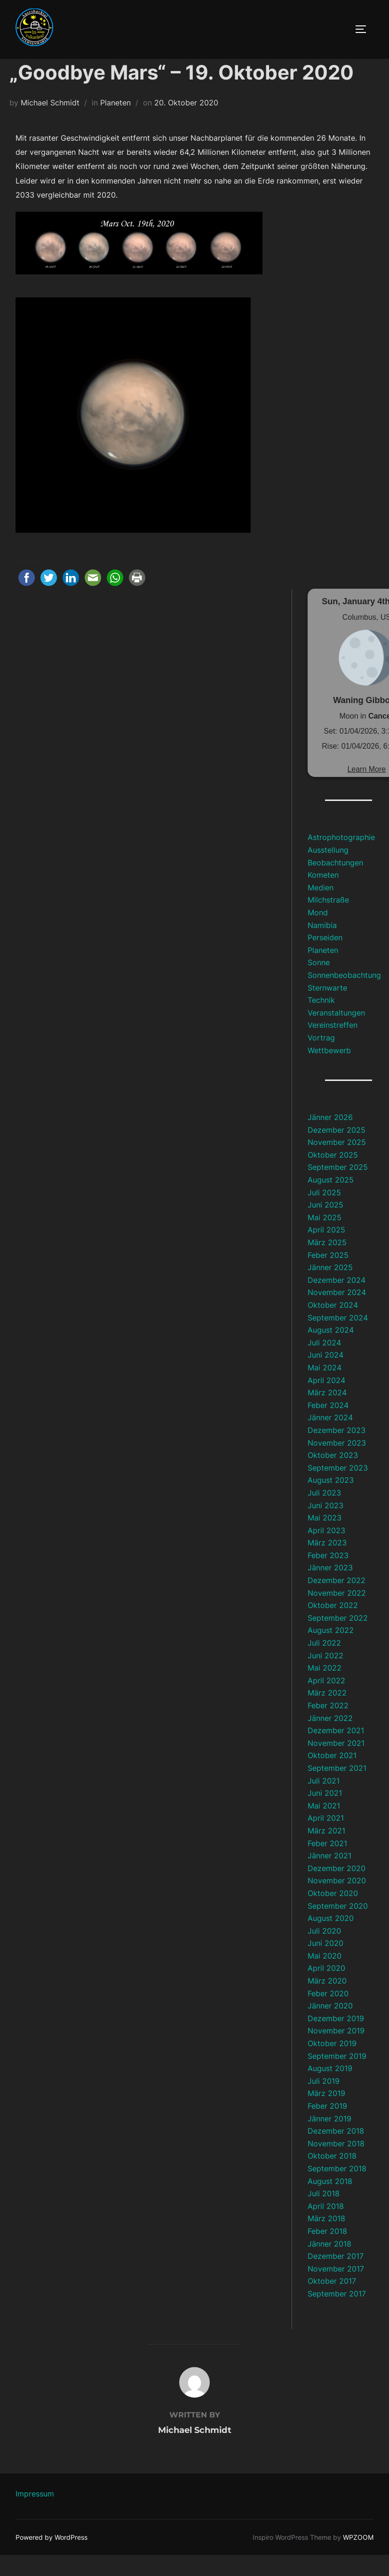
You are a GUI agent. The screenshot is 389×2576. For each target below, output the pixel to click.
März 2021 (326, 1851)
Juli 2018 (324, 2214)
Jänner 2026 (330, 1138)
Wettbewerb (329, 1071)
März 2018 (326, 2239)
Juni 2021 (325, 1814)
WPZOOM (358, 2558)
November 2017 (336, 2290)
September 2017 (337, 2315)
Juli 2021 (324, 1801)
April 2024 (326, 1401)
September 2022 (338, 1639)
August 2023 (331, 1501)
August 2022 (331, 1651)
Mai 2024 (324, 1388)
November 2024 (337, 1313)
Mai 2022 (324, 1689)
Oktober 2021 (332, 1776)
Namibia (322, 946)
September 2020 (338, 1926)
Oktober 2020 (333, 1914)
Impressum (35, 2514)
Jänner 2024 (330, 1438)
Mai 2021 (324, 1827)
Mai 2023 (324, 1539)
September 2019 (337, 2076)
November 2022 (337, 1613)
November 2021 (336, 1764)
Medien (320, 908)
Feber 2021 (327, 1864)
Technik (321, 1021)
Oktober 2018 (332, 2177)
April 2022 (326, 1701)
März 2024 (327, 1413)
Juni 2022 (325, 1676)
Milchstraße (328, 921)
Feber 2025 (328, 1275)
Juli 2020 (324, 1952)
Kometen (323, 896)
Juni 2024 (325, 1376)
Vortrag (321, 1059)
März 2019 (326, 2114)
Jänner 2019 (329, 2139)
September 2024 (338, 1338)
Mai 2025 (324, 1238)
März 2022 (327, 1714)
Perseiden (325, 958)
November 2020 (337, 1901)
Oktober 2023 (333, 1476)
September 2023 (338, 1489)
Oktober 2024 (333, 1326)
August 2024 (331, 1351)
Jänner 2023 (330, 1588)
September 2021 (337, 1789)
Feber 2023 (328, 1576)
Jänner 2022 (330, 1739)
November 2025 (337, 1163)
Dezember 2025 (336, 1151)
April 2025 (326, 1251)
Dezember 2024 (336, 1301)
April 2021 (326, 1839)
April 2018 (326, 2227)
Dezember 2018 (336, 2152)
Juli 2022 (324, 1664)
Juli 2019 (324, 2102)
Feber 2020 (328, 2014)
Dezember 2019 (336, 2039)
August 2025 (331, 1201)
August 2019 (330, 2089)
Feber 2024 (328, 1426)
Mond (318, 933)
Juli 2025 (324, 1213)
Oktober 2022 (333, 1626)
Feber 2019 (327, 2127)
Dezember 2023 (336, 1451)
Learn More (366, 790)
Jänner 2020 (330, 2027)
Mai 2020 (324, 1977)
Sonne (319, 983)
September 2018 (337, 2189)
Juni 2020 (325, 1964)
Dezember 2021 (336, 1751)
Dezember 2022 (336, 1601)
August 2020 (331, 1939)
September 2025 (338, 1188)
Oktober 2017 (332, 2302)
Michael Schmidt (50, 123)
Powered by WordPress (51, 2558)
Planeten (115, 123)
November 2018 (336, 2164)
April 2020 (326, 1989)
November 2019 (336, 2051)
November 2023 (337, 1463)
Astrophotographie (341, 858)
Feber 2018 (327, 2252)
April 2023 (326, 1551)
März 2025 (327, 1263)
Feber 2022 (328, 1726)
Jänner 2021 (329, 1876)
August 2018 (330, 2202)
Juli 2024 (324, 1363)
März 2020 (327, 2002)
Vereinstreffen (332, 1046)
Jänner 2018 (329, 2264)
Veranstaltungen (336, 1034)
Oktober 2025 (333, 1176)
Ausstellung (328, 871)
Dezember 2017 (336, 2277)
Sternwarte (327, 1008)
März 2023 (327, 1563)
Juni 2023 (325, 1526)
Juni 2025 (325, 1226)
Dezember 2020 (336, 1889)
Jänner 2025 (330, 1288)
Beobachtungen (335, 883)
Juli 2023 (324, 1514)
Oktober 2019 (332, 2064)
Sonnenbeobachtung (344, 996)
